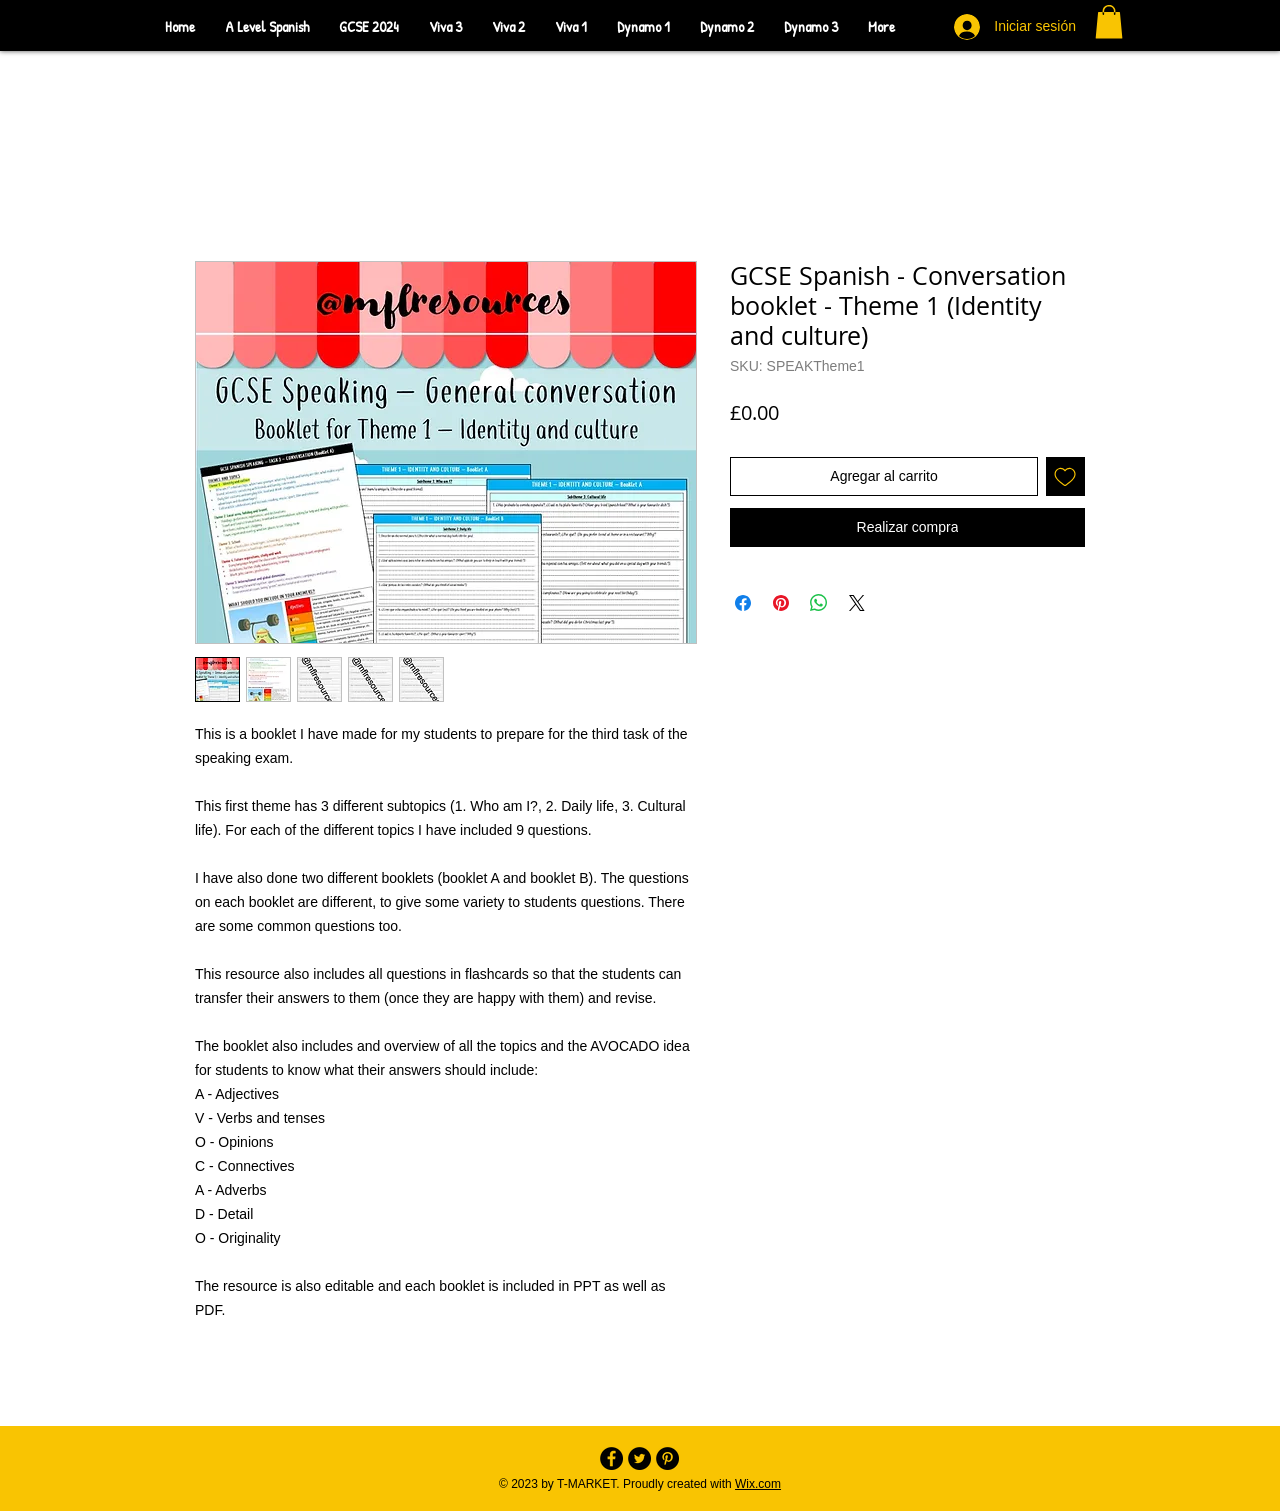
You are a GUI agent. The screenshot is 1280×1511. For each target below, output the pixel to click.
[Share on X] (857, 603)
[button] (1109, 21)
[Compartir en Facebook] (743, 603)
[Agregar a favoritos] (1065, 476)
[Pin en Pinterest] (781, 603)
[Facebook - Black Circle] (611, 1458)
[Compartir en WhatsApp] (819, 603)
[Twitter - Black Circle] (639, 1458)
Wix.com (758, 1484)
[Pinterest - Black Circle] (667, 1458)
